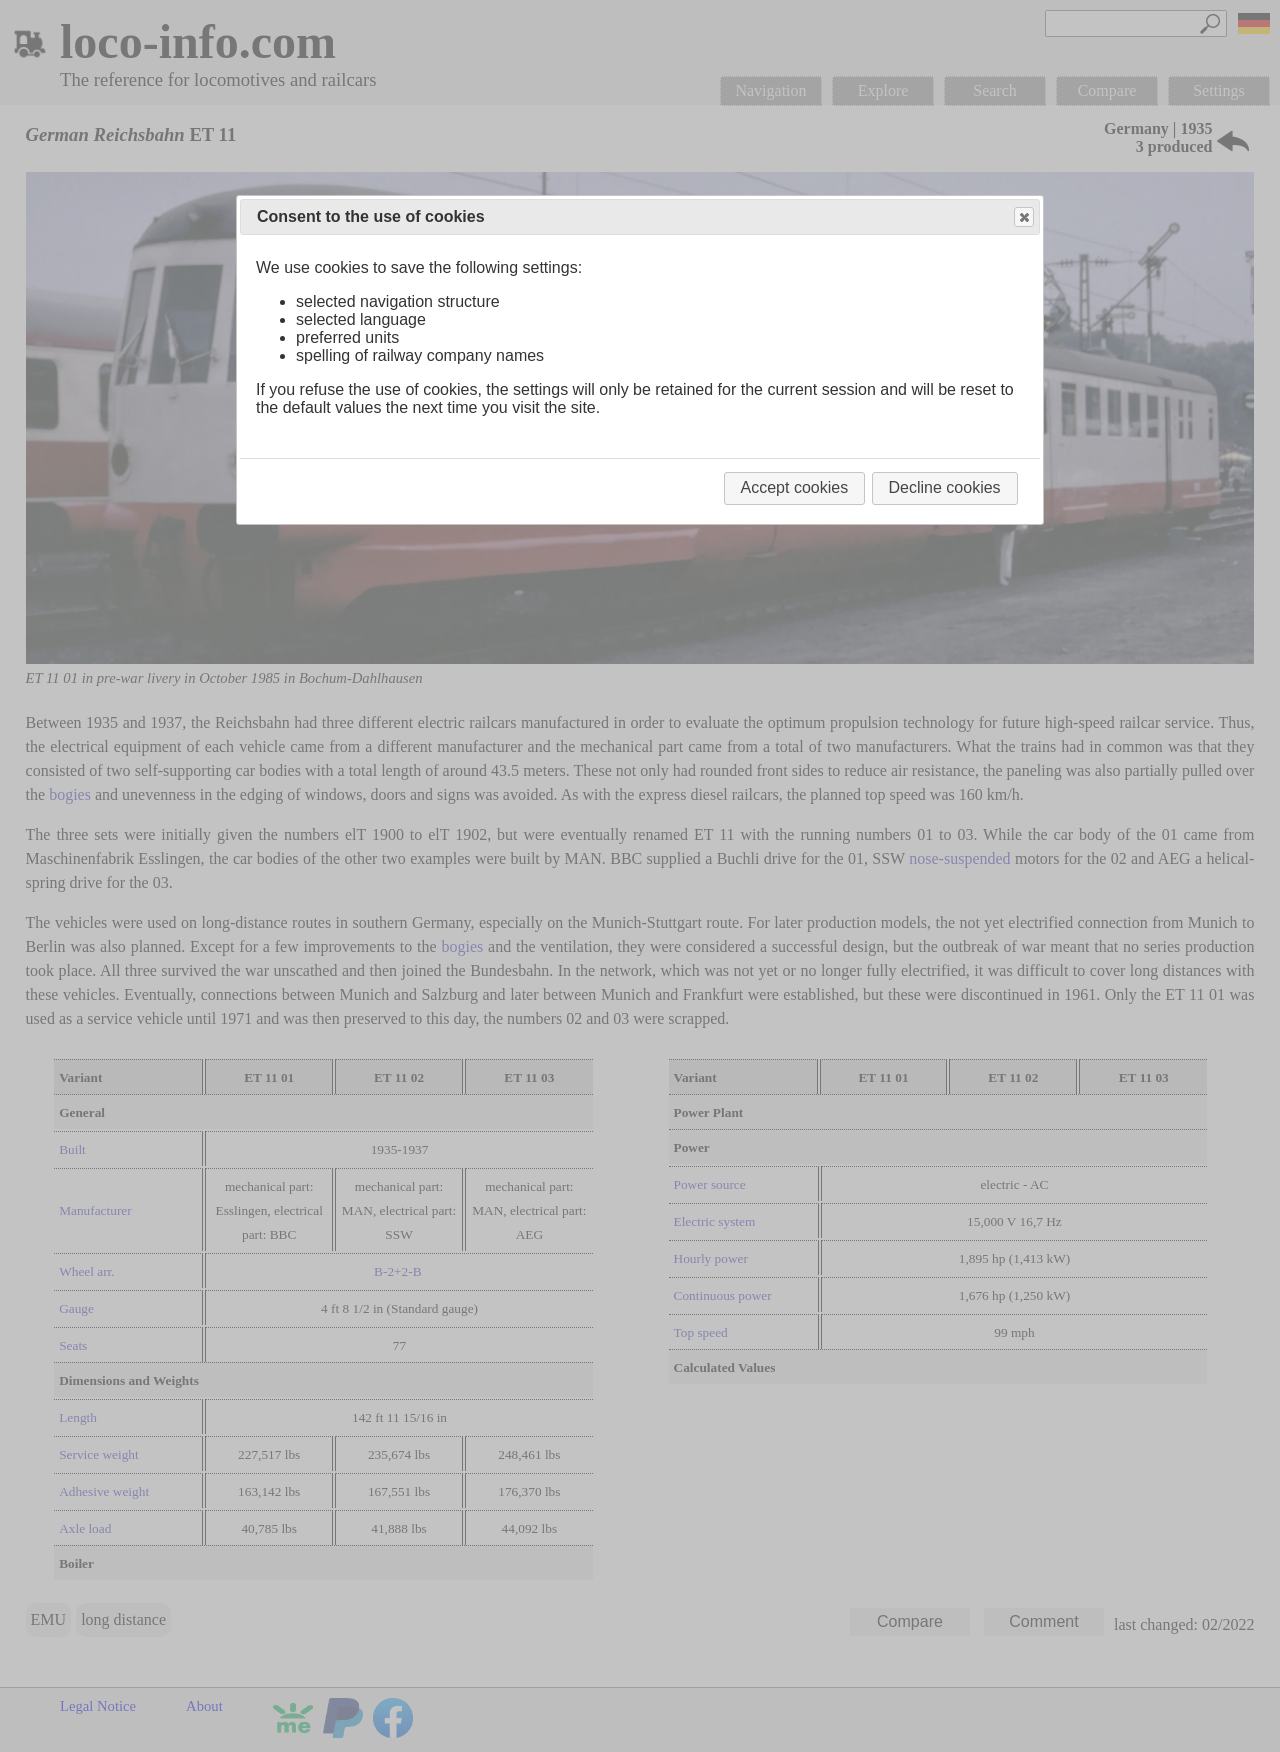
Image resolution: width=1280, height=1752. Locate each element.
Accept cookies (795, 487)
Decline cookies (945, 487)
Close (1023, 217)
